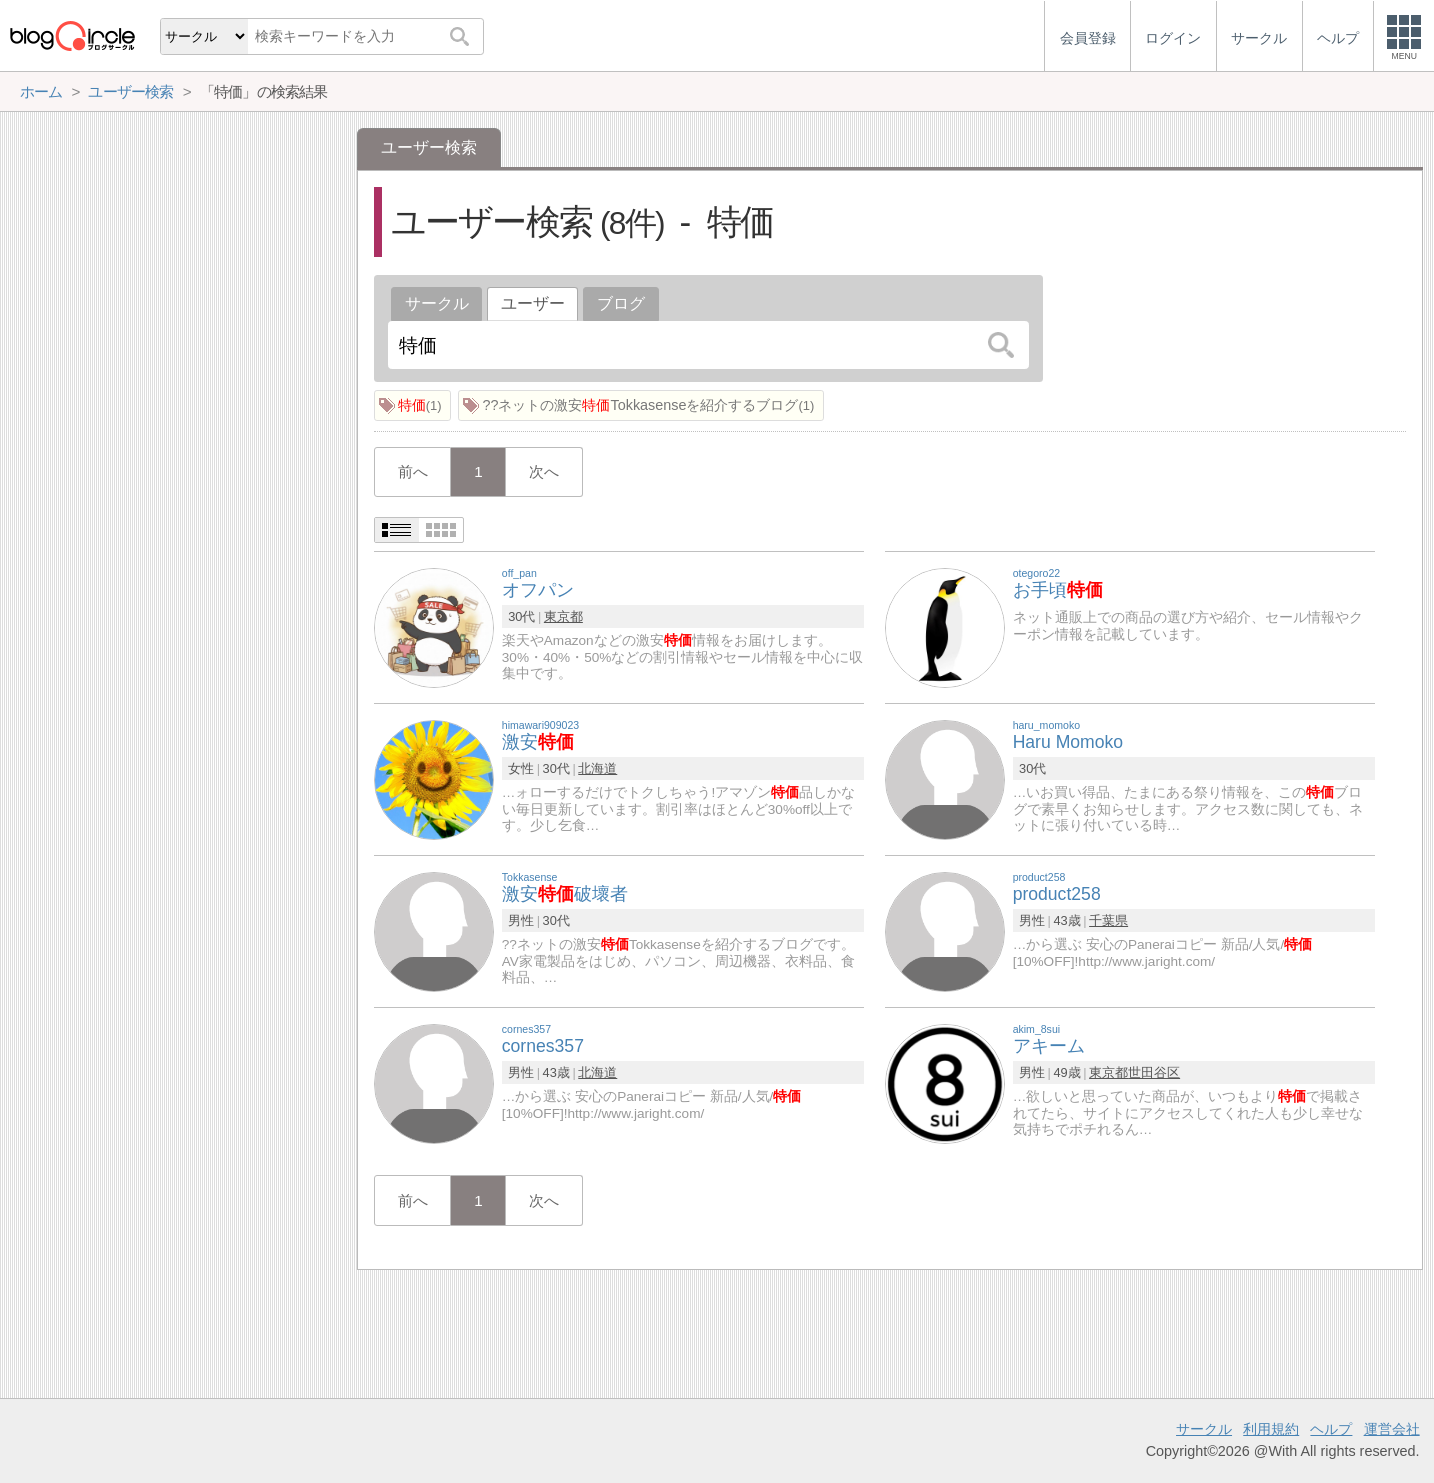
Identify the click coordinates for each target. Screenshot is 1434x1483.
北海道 (597, 768)
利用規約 (1271, 1429)
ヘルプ (1331, 1429)
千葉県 (1108, 920)
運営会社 (1392, 1429)
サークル (437, 303)
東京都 (563, 616)
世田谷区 (1154, 1072)
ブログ (621, 303)
